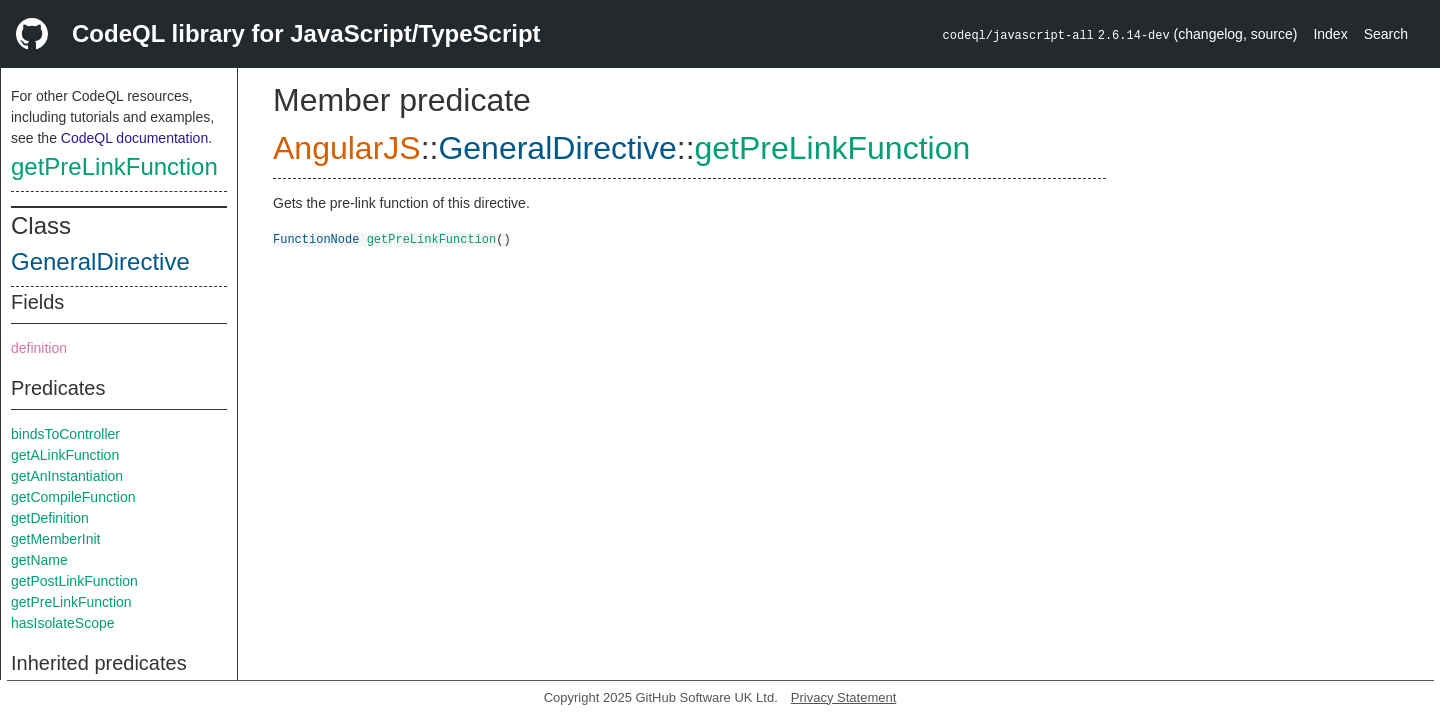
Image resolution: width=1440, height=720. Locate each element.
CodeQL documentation (134, 138)
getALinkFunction (65, 455)
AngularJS (347, 148)
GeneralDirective (100, 261)
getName (39, 560)
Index (1330, 34)
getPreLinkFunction (114, 166)
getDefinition (50, 518)
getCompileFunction (73, 497)
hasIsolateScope (63, 623)
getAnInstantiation (67, 476)
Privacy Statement (844, 697)
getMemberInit (55, 539)
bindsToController (65, 434)
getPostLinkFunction (74, 581)
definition (39, 348)
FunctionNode (316, 238)
